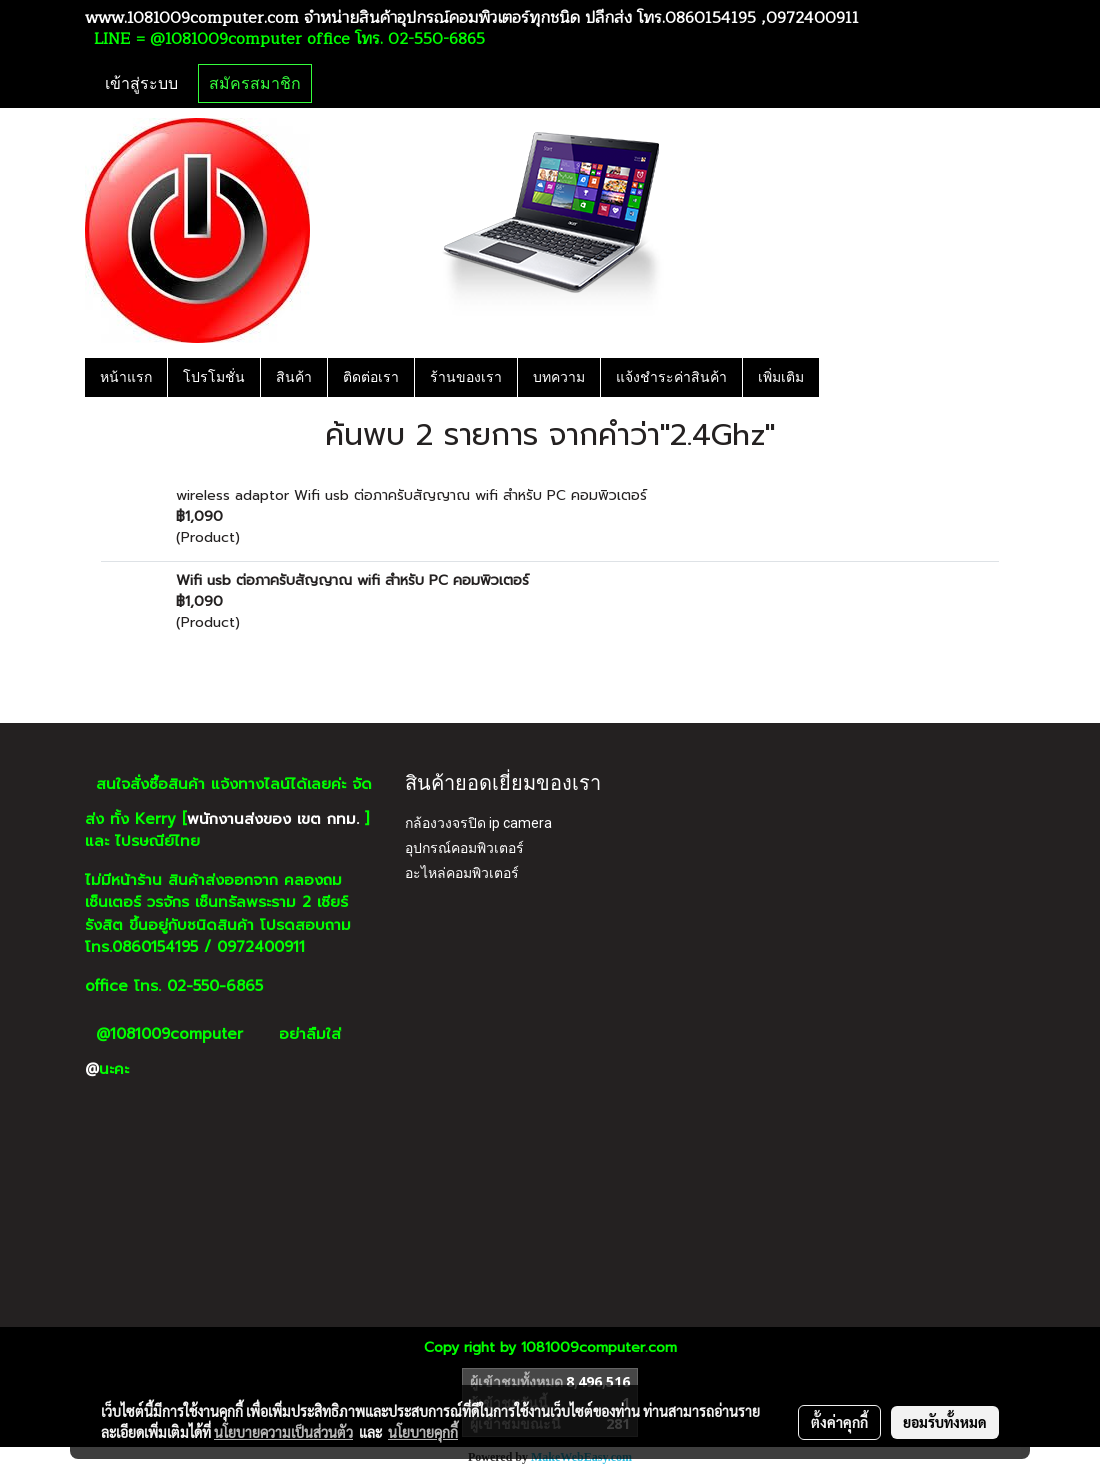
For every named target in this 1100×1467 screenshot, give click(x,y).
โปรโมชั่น (214, 377)
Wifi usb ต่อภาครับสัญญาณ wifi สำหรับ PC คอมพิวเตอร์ (352, 580)
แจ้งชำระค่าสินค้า (671, 377)
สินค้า (294, 377)
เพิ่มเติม (781, 377)
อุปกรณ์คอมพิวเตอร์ (464, 848)
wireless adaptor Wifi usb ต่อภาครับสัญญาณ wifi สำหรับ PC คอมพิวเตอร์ (411, 495)
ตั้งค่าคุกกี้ (839, 1422)
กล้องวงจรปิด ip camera (478, 823)
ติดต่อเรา (371, 377)
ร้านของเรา (466, 377)
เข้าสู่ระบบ (141, 83)
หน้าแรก (126, 377)
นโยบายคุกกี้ (423, 1432)
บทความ (559, 377)
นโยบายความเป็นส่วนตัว (283, 1432)
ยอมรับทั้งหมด (945, 1422)
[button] (837, 377)
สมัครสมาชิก (255, 83)
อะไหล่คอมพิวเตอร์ (462, 873)
